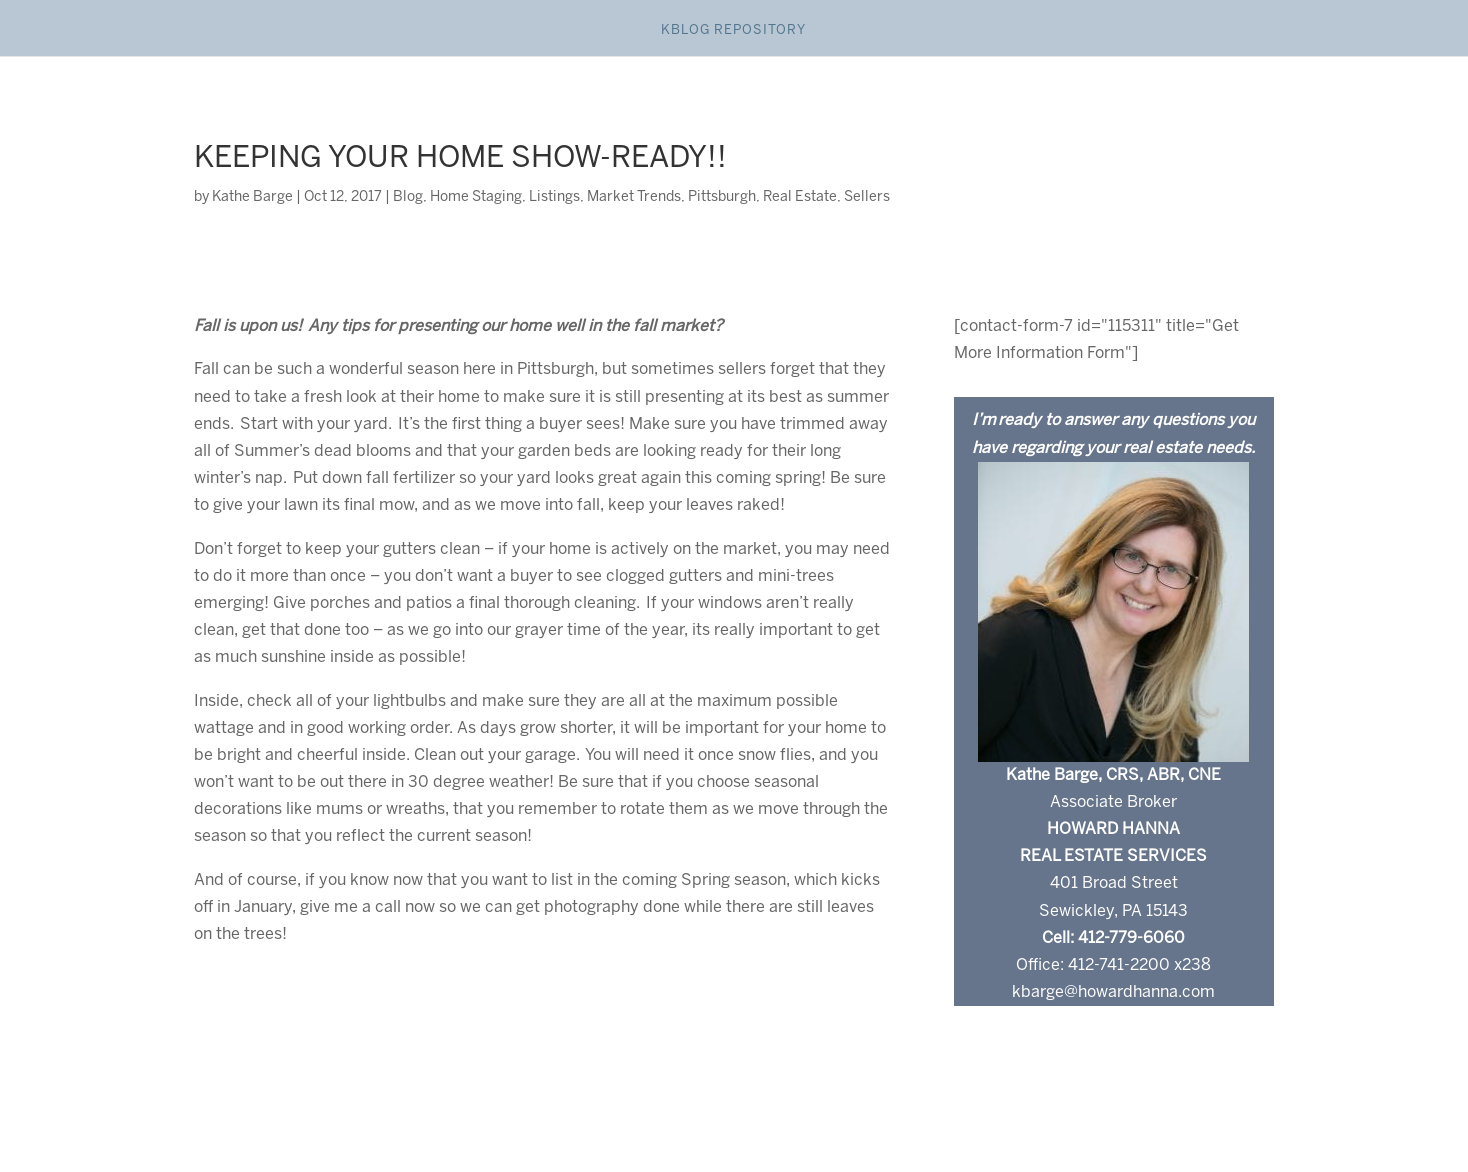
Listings (554, 197)
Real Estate (800, 197)
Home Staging (476, 197)
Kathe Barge (252, 197)
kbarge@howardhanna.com (1113, 992)
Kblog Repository (733, 30)
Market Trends (634, 197)
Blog (408, 197)
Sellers (867, 197)
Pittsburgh (722, 197)
